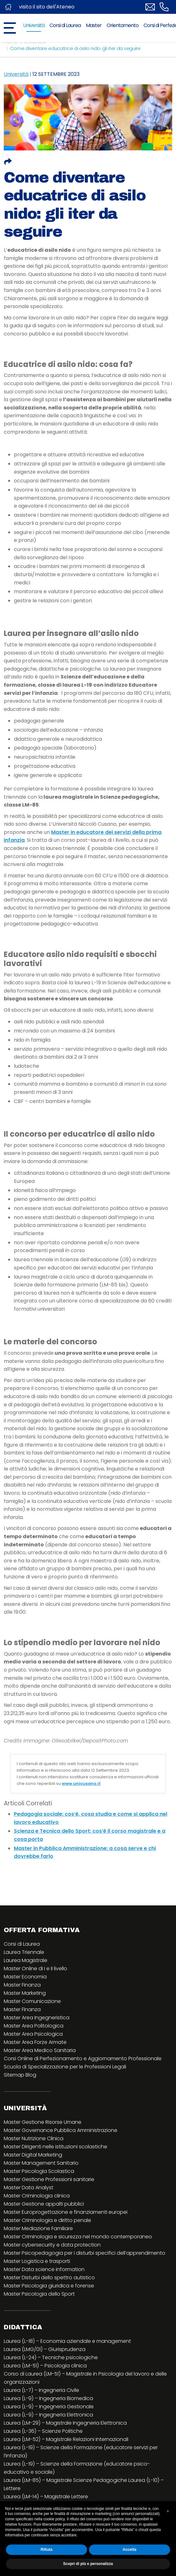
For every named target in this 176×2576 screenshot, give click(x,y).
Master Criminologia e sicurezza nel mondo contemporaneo (78, 2236)
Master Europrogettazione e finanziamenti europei (65, 2212)
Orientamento (122, 25)
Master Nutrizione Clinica (33, 2138)
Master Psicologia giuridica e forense (49, 2285)
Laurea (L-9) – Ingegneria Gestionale (49, 2406)
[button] (168, 2511)
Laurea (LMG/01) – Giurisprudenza (44, 2349)
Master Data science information (44, 2269)
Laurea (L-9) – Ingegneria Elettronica (48, 2414)
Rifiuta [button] (46, 2549)
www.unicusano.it (81, 1783)
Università (33, 25)
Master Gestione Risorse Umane (42, 2122)
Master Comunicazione (32, 2001)
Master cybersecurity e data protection (52, 2244)
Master (94, 25)
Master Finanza (22, 1984)
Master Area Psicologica (33, 2034)
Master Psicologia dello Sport (39, 2294)
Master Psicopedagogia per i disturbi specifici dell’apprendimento (84, 2253)
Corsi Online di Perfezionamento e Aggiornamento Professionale (82, 2058)
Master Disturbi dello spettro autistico (49, 2277)
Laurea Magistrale (25, 1960)
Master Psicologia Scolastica (39, 2171)
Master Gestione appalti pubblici (44, 2204)
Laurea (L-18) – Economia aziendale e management (67, 2341)
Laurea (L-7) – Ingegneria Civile (41, 2390)
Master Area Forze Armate (35, 2042)
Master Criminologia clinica (37, 2195)
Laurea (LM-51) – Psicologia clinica (45, 2365)
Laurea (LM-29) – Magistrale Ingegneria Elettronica (65, 2423)
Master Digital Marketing (33, 2154)
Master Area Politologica (33, 2025)
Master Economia (25, 1976)
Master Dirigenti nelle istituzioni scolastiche (55, 2146)
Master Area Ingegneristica (36, 2017)
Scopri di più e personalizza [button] (88, 2564)
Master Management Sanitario (41, 2163)
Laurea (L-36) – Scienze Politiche (43, 2431)
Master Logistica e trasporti (37, 2261)
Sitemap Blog (20, 2074)
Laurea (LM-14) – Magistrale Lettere (46, 2496)
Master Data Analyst (28, 2187)
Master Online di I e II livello (35, 1968)
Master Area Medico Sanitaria (40, 2050)
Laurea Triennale (24, 1952)
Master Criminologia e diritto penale (47, 2220)
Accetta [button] (129, 2549)
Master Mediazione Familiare (38, 2228)
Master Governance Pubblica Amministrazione (60, 2130)
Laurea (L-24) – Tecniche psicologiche (51, 2357)
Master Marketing (25, 1993)
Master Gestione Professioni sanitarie (49, 2179)
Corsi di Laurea (65, 25)
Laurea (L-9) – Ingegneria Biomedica (48, 2398)
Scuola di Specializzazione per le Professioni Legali (65, 2066)
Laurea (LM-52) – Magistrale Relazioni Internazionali (66, 2439)
